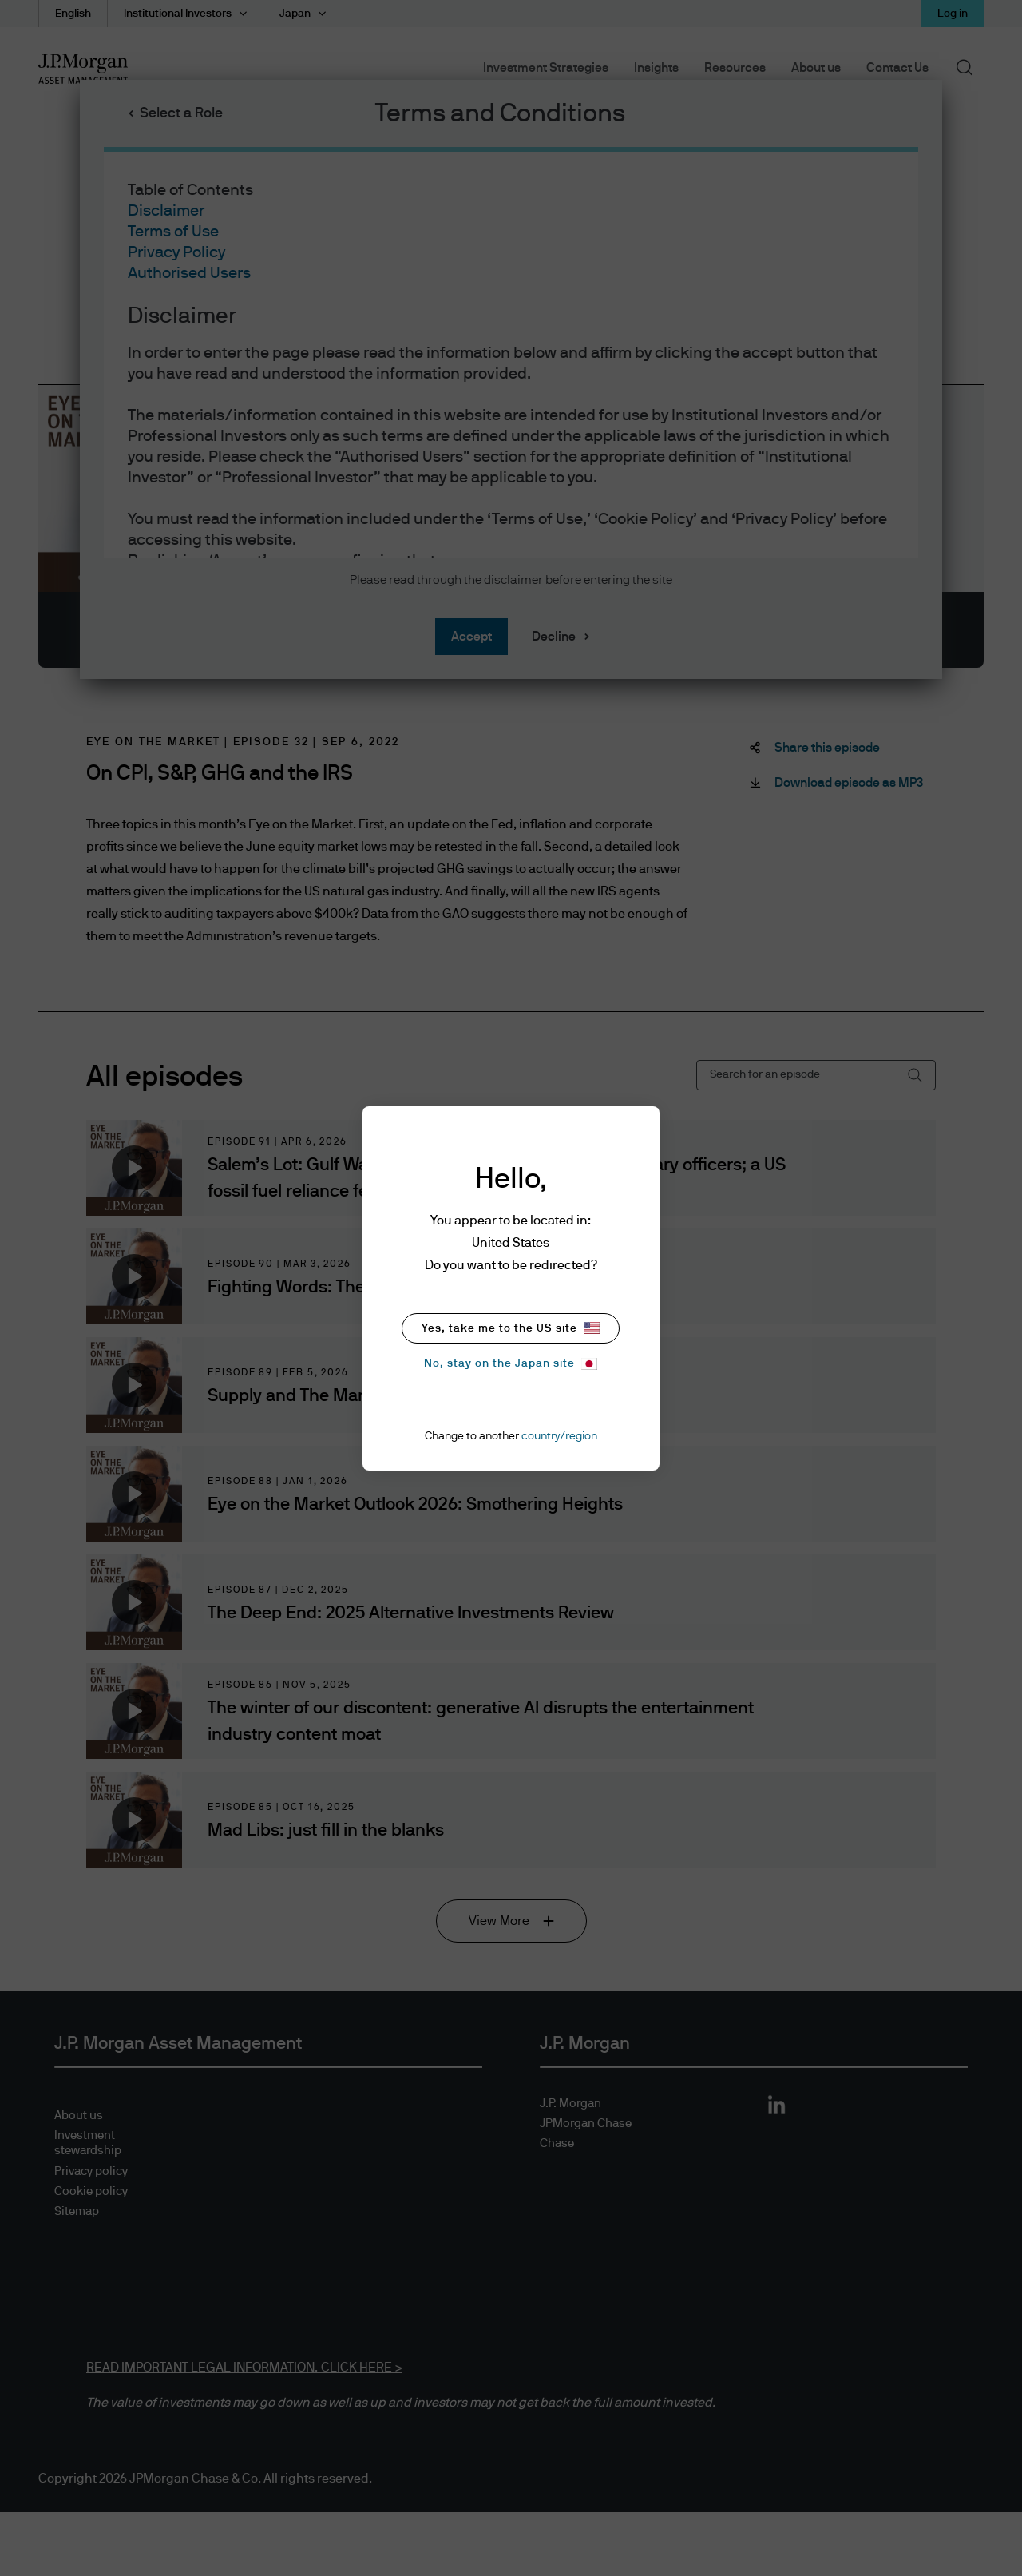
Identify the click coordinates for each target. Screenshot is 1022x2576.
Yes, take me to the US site (511, 1328)
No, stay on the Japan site (510, 1364)
